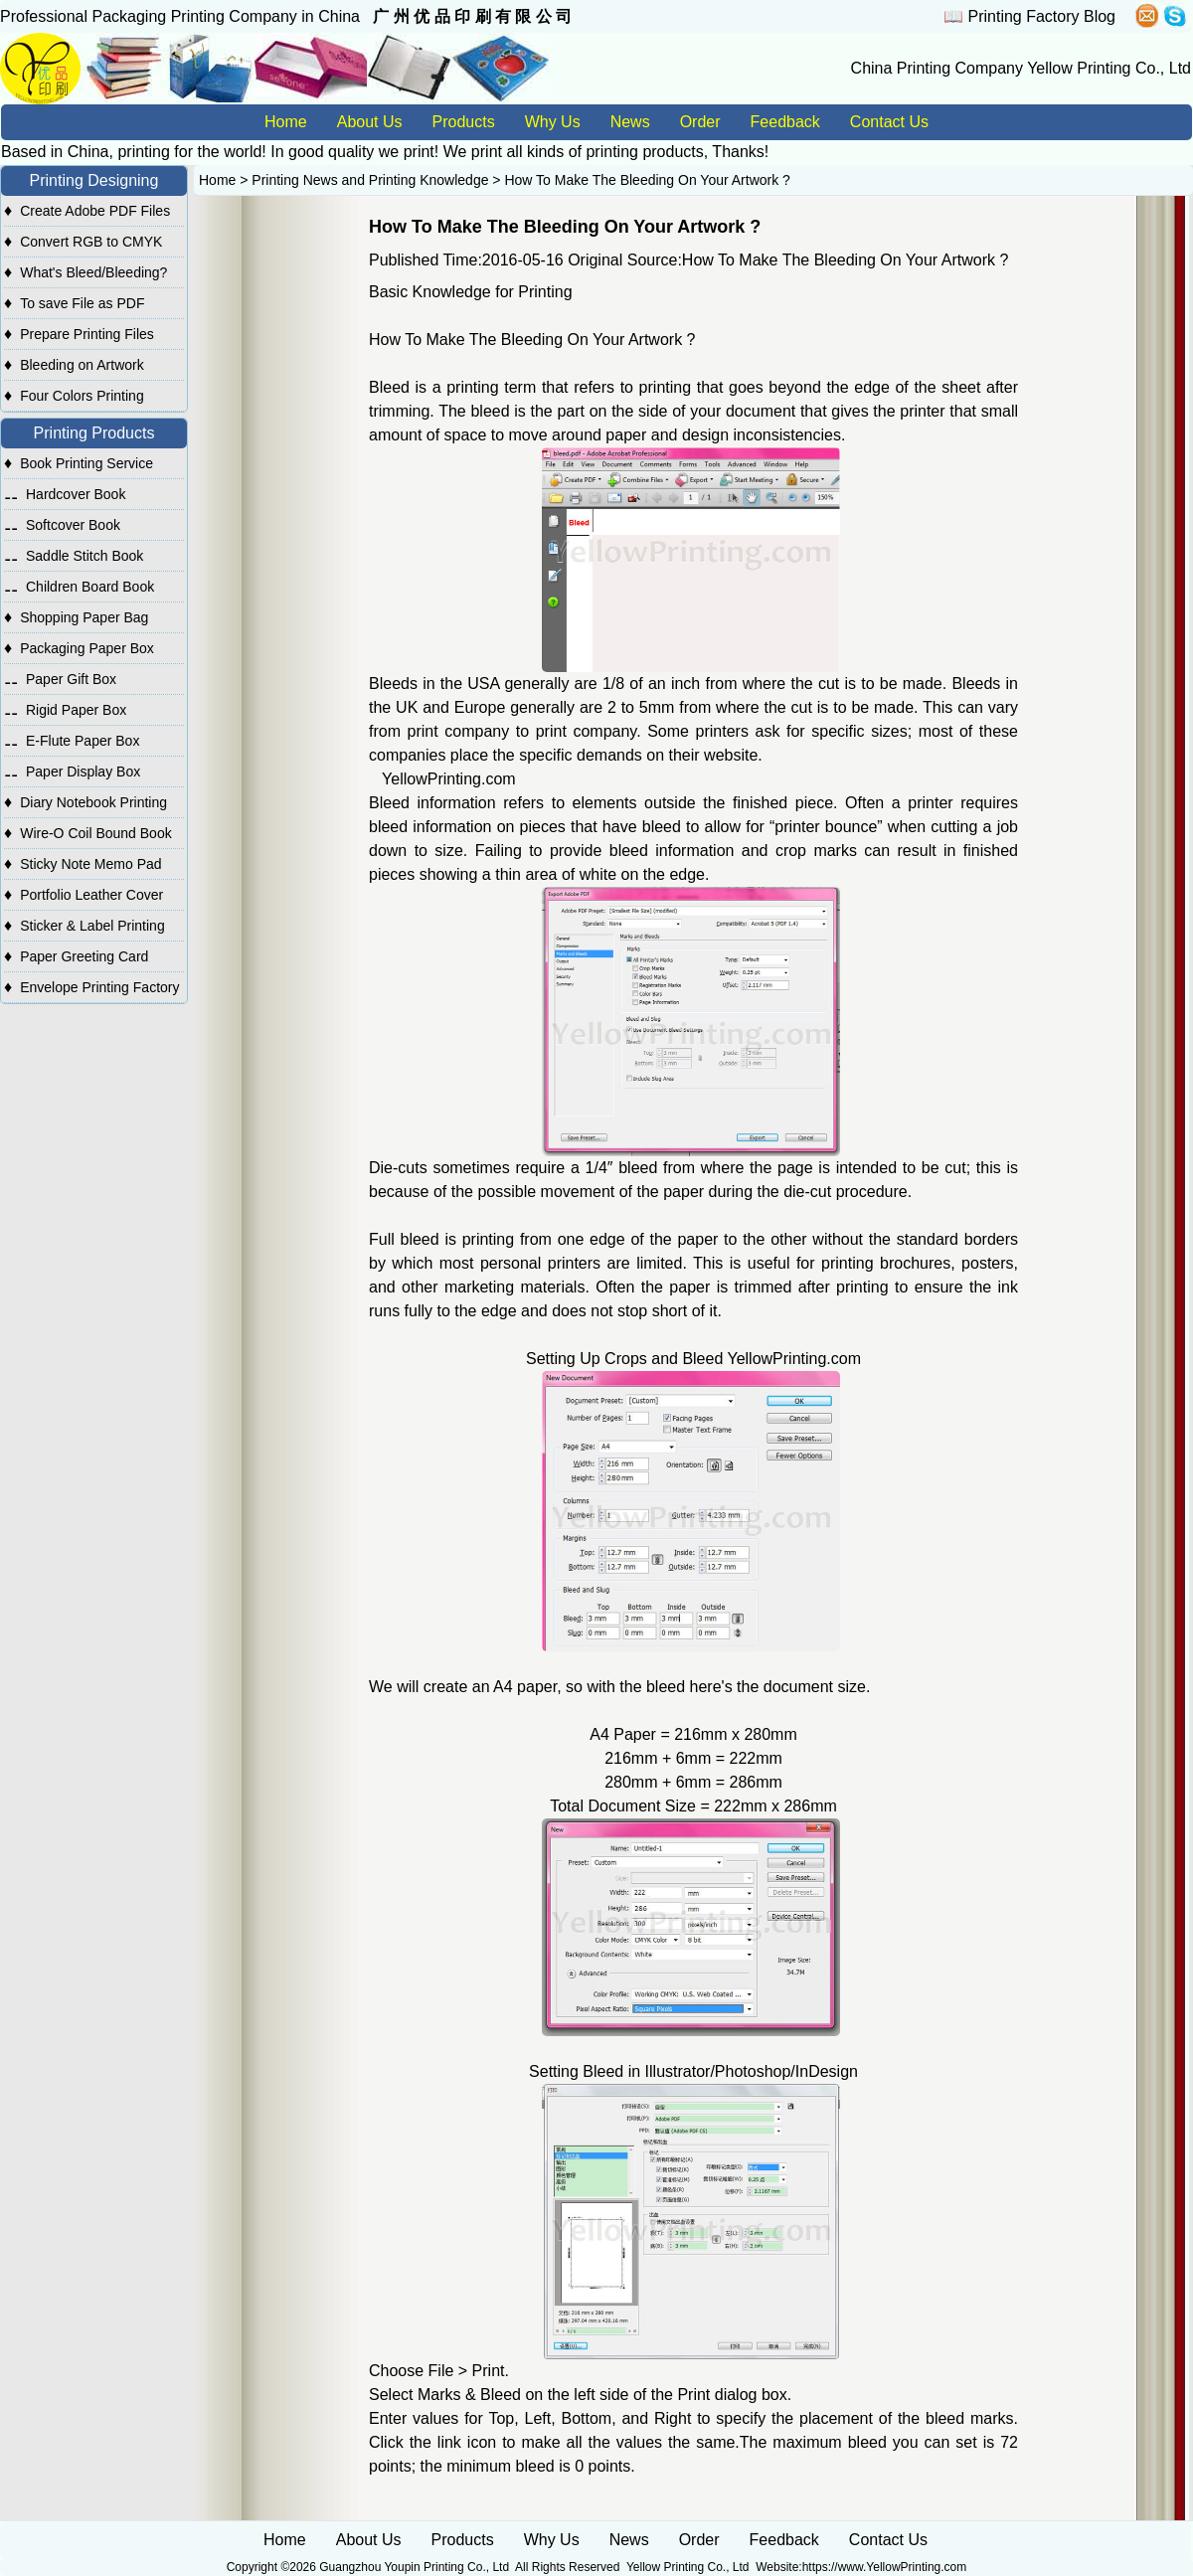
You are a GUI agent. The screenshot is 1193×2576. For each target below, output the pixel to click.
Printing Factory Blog (1041, 16)
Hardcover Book (75, 494)
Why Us (553, 121)
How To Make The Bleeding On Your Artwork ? (646, 180)
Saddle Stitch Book (84, 556)
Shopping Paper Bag (84, 617)
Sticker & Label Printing (92, 926)
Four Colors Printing (82, 396)
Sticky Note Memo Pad (90, 864)
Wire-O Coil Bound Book (96, 833)
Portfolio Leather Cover (91, 895)
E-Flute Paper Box (82, 741)
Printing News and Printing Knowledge (370, 180)
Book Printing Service (86, 463)
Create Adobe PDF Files (95, 211)
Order (700, 121)
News (630, 121)
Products (463, 121)
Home (285, 121)
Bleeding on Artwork (82, 365)
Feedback (785, 121)
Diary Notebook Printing (93, 802)
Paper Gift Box (71, 679)
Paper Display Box (83, 771)
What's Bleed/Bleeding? (93, 272)
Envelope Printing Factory (99, 987)
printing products (644, 151)
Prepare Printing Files (87, 334)
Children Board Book (90, 587)
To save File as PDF (82, 303)
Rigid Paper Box (76, 710)
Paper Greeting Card (84, 956)
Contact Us (889, 121)
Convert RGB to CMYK (91, 242)
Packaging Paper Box (87, 648)
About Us (370, 121)
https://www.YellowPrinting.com (884, 2567)
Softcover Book (73, 525)
